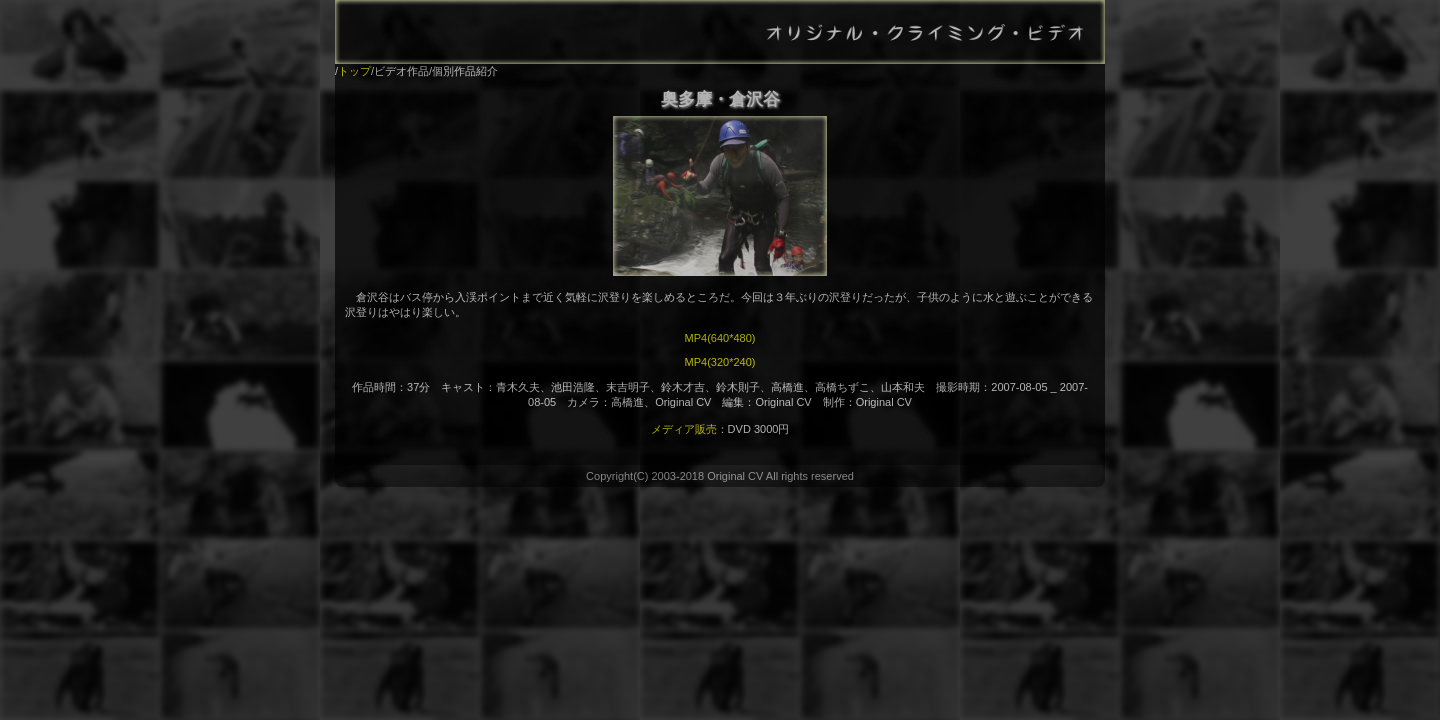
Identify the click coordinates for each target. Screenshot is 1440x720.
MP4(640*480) (720, 338)
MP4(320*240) (720, 362)
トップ (354, 71)
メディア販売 (684, 429)
